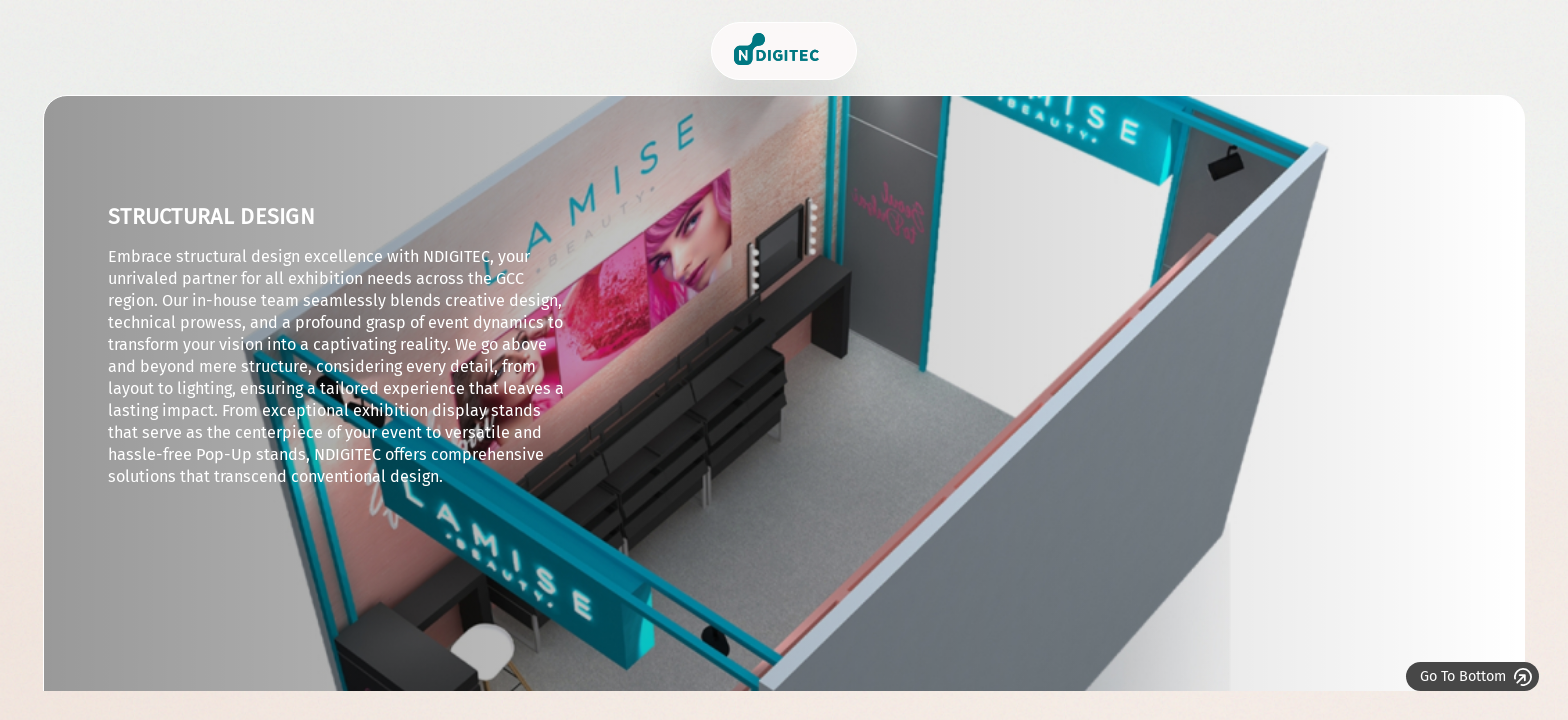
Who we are (1150, 50)
